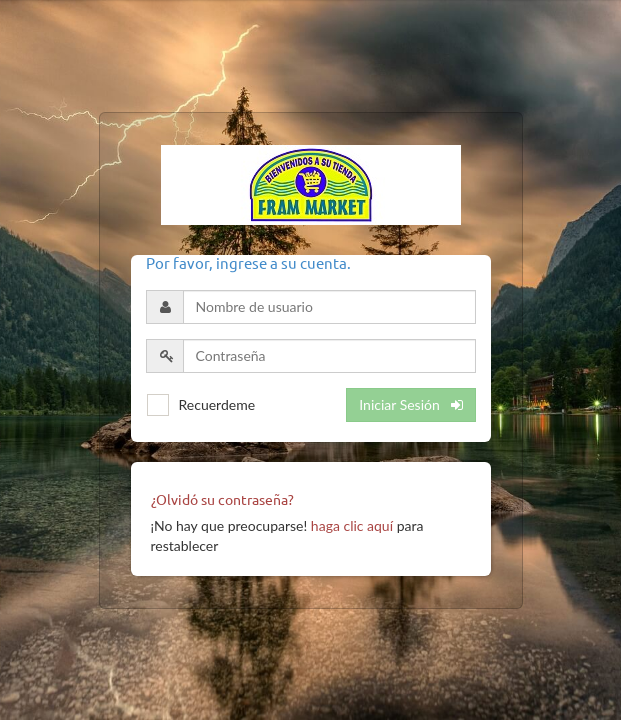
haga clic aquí (352, 525)
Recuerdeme (217, 404)
